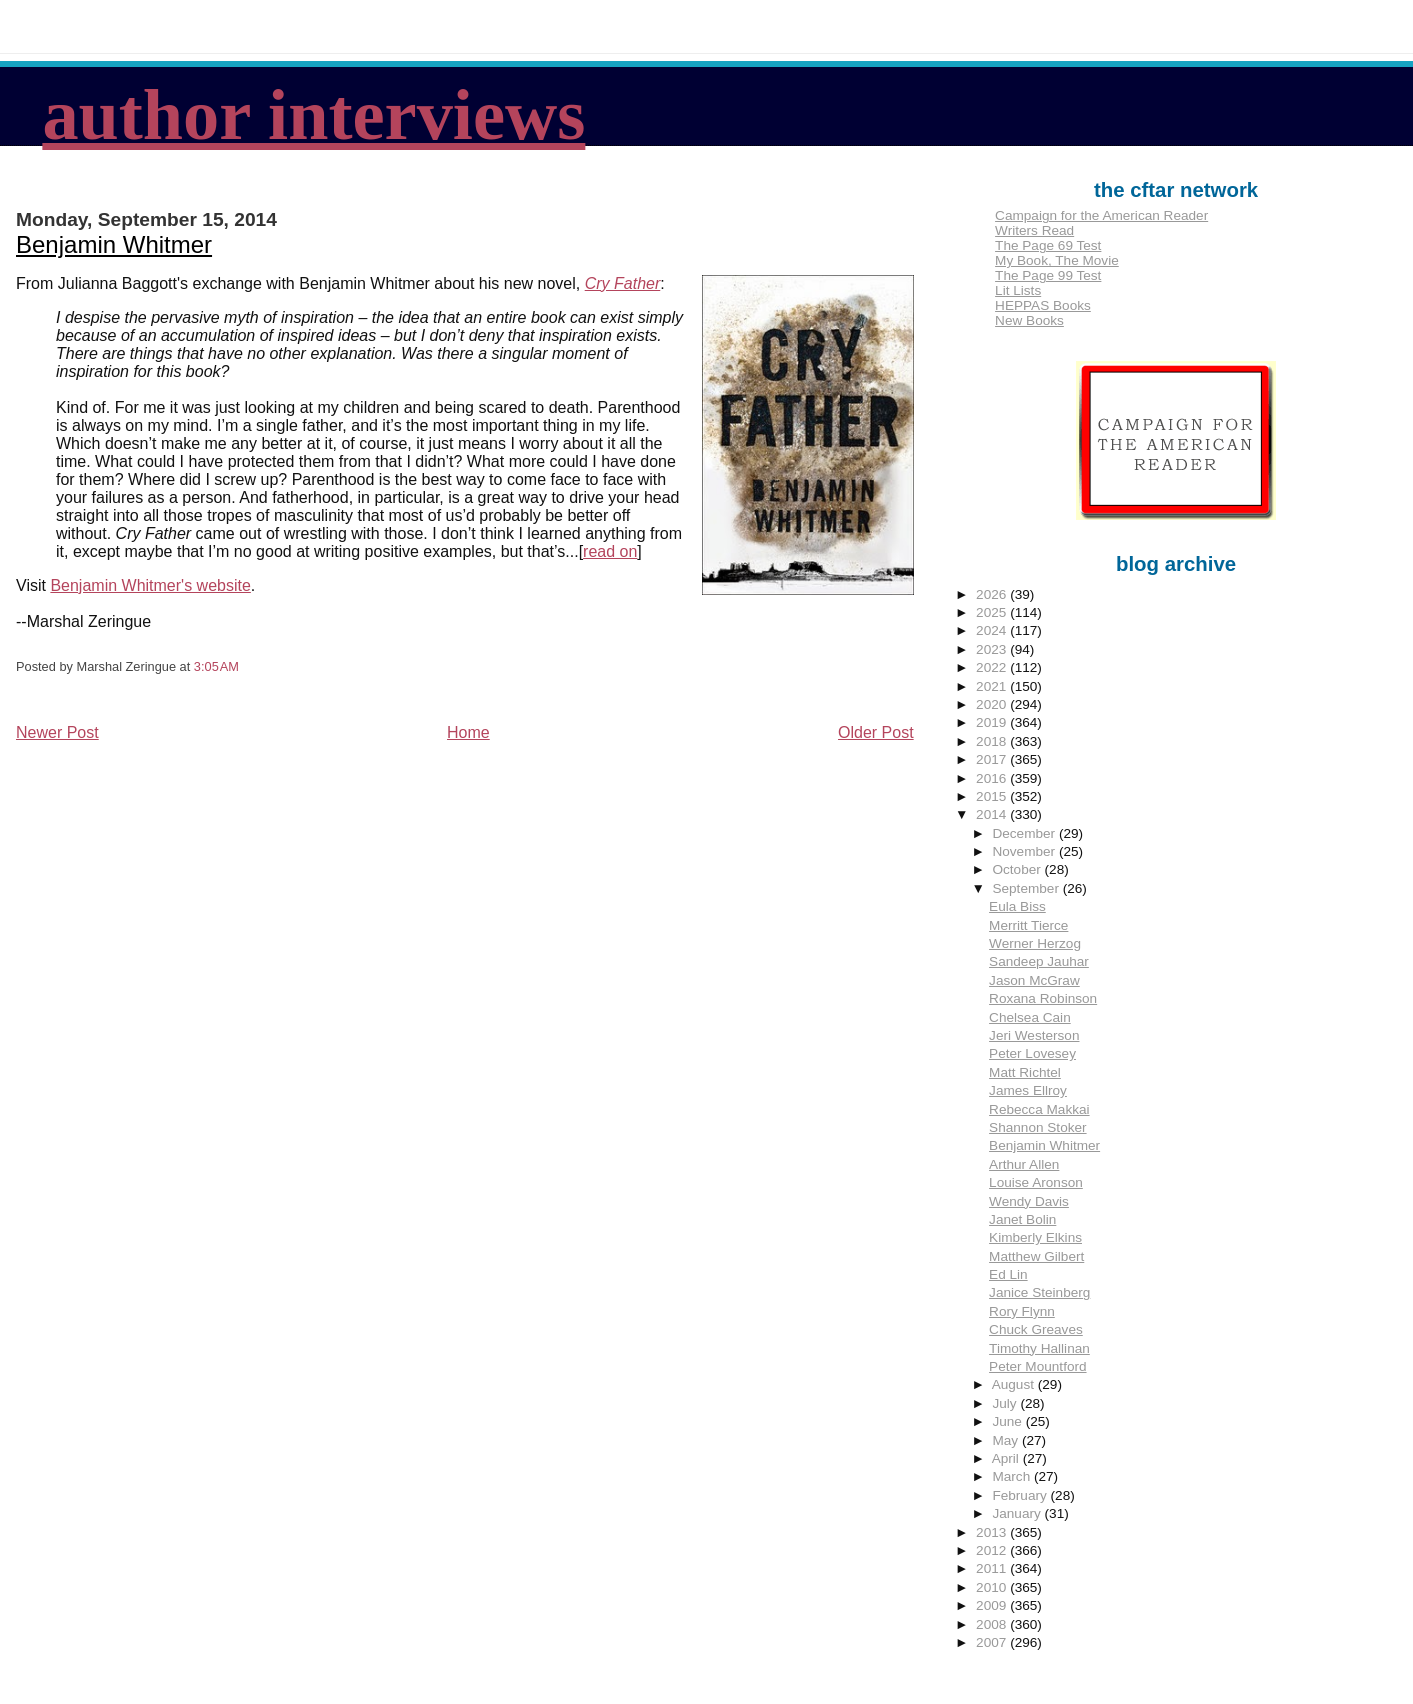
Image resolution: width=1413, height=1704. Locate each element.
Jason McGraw (1034, 980)
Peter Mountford (1037, 1366)
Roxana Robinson (1043, 998)
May (1006, 1440)
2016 (993, 778)
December (1025, 833)
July (1006, 1403)
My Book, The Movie (1057, 260)
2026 (993, 594)
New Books (1029, 320)
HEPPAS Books (1043, 305)
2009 (993, 1605)
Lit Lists (1018, 290)
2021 (993, 686)
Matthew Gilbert (1036, 1256)
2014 (993, 814)
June (1008, 1421)
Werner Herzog (1035, 943)
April (1007, 1458)
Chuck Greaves (1036, 1329)
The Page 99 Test (1048, 275)
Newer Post (57, 732)
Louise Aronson (1036, 1182)
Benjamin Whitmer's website (150, 585)
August (1015, 1384)
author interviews (313, 115)
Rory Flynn (1022, 1311)
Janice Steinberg (1039, 1292)
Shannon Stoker (1038, 1127)
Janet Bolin (1022, 1219)
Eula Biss (1017, 906)
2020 (993, 704)
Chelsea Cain (1030, 1017)
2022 (993, 667)
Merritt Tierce (1028, 925)
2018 (993, 741)
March (1013, 1476)
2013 (993, 1532)
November (1025, 851)
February (1021, 1495)
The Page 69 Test (1048, 245)
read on (610, 551)
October (1018, 869)
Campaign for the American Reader (1101, 215)
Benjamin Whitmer (114, 244)
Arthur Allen (1024, 1164)
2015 (993, 796)
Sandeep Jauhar (1039, 961)
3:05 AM (216, 666)
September (1027, 888)
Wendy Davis (1029, 1201)
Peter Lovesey (1032, 1053)
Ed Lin (1008, 1274)
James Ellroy (1028, 1090)
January (1018, 1513)
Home (468, 732)
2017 (993, 759)
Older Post (876, 732)
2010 (993, 1587)
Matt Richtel (1025, 1072)
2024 (993, 630)
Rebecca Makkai (1039, 1109)
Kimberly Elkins (1035, 1237)
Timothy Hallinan (1039, 1348)
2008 (993, 1624)
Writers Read (1034, 230)
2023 (993, 649)
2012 (993, 1550)
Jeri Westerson (1034, 1035)
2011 (993, 1568)
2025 (993, 612)
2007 (993, 1642)
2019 (993, 722)
